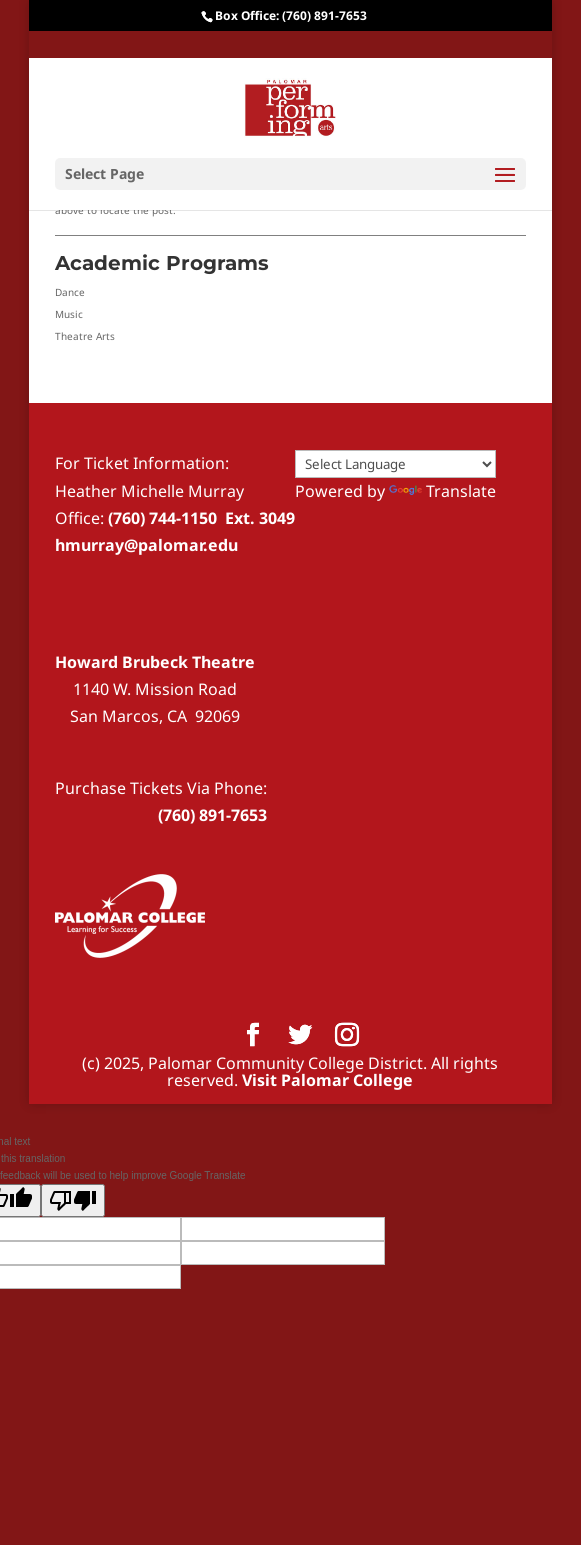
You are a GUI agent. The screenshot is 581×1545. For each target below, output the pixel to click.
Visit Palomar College (327, 1080)
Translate (442, 491)
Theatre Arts (85, 336)
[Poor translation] (73, 1200)
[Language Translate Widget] (395, 464)
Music (69, 314)
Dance (70, 292)
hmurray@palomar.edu (146, 545)
